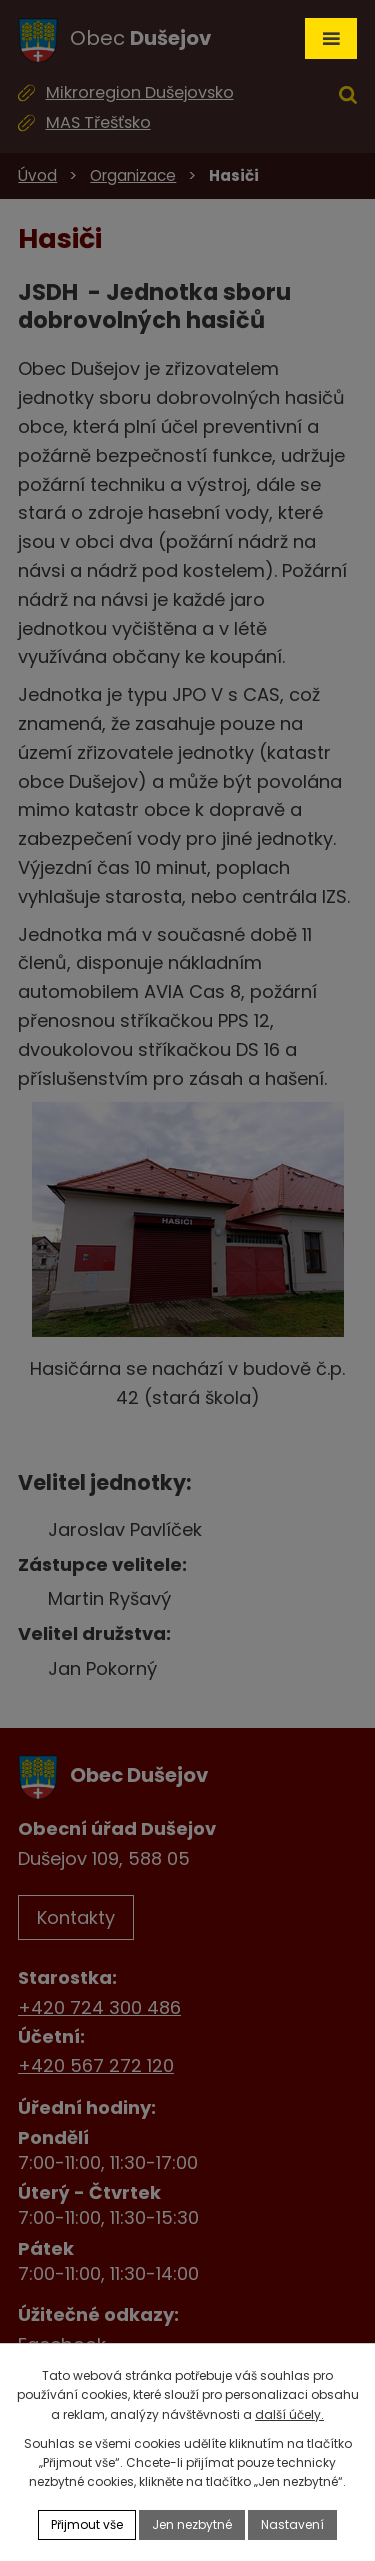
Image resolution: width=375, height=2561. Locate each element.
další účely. (289, 2414)
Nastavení (292, 2524)
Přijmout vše (87, 2524)
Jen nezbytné (192, 2524)
